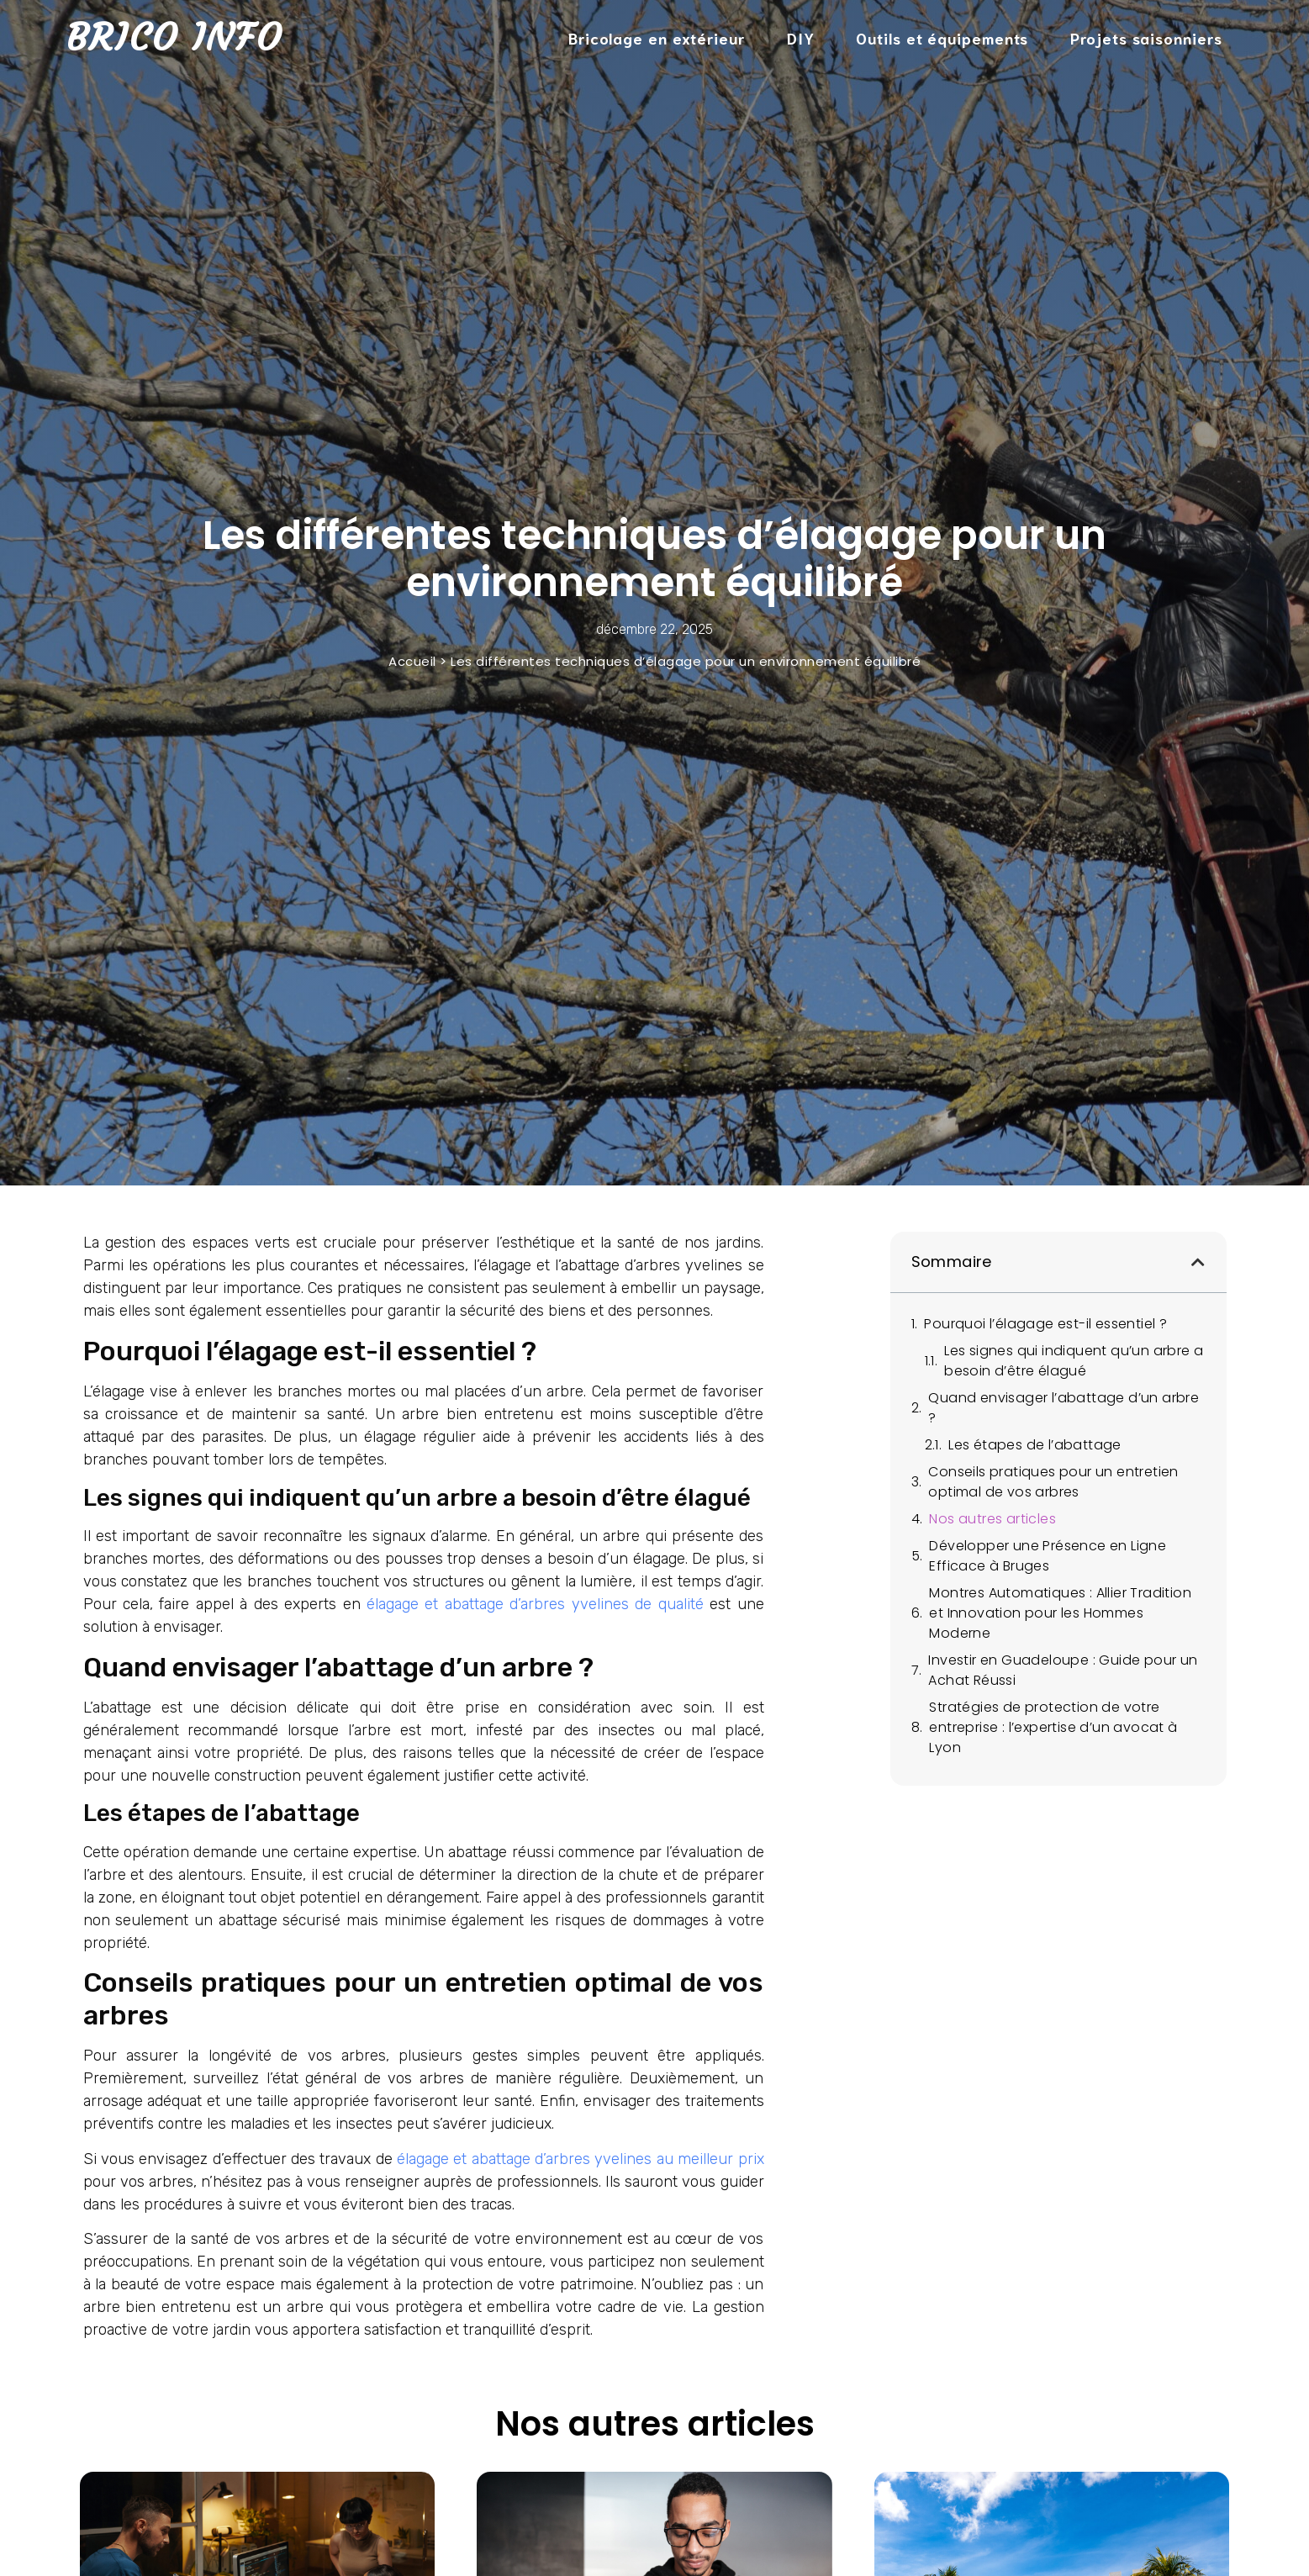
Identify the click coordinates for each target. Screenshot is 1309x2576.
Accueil (412, 661)
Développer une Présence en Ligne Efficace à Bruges (1047, 1556)
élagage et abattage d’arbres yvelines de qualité (535, 1604)
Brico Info (174, 37)
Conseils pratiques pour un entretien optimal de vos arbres (1053, 1482)
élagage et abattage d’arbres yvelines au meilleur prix (580, 2159)
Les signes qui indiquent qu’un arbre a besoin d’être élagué (1073, 1360)
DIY (801, 38)
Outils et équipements (942, 38)
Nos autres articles (992, 1518)
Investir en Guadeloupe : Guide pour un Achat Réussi (1062, 1670)
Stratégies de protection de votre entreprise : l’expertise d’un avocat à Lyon (1053, 1727)
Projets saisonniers (1146, 38)
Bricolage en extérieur (656, 38)
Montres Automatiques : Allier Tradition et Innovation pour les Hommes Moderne (1060, 1613)
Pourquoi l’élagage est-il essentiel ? (1045, 1323)
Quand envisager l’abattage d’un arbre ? (1063, 1408)
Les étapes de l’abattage (1035, 1444)
